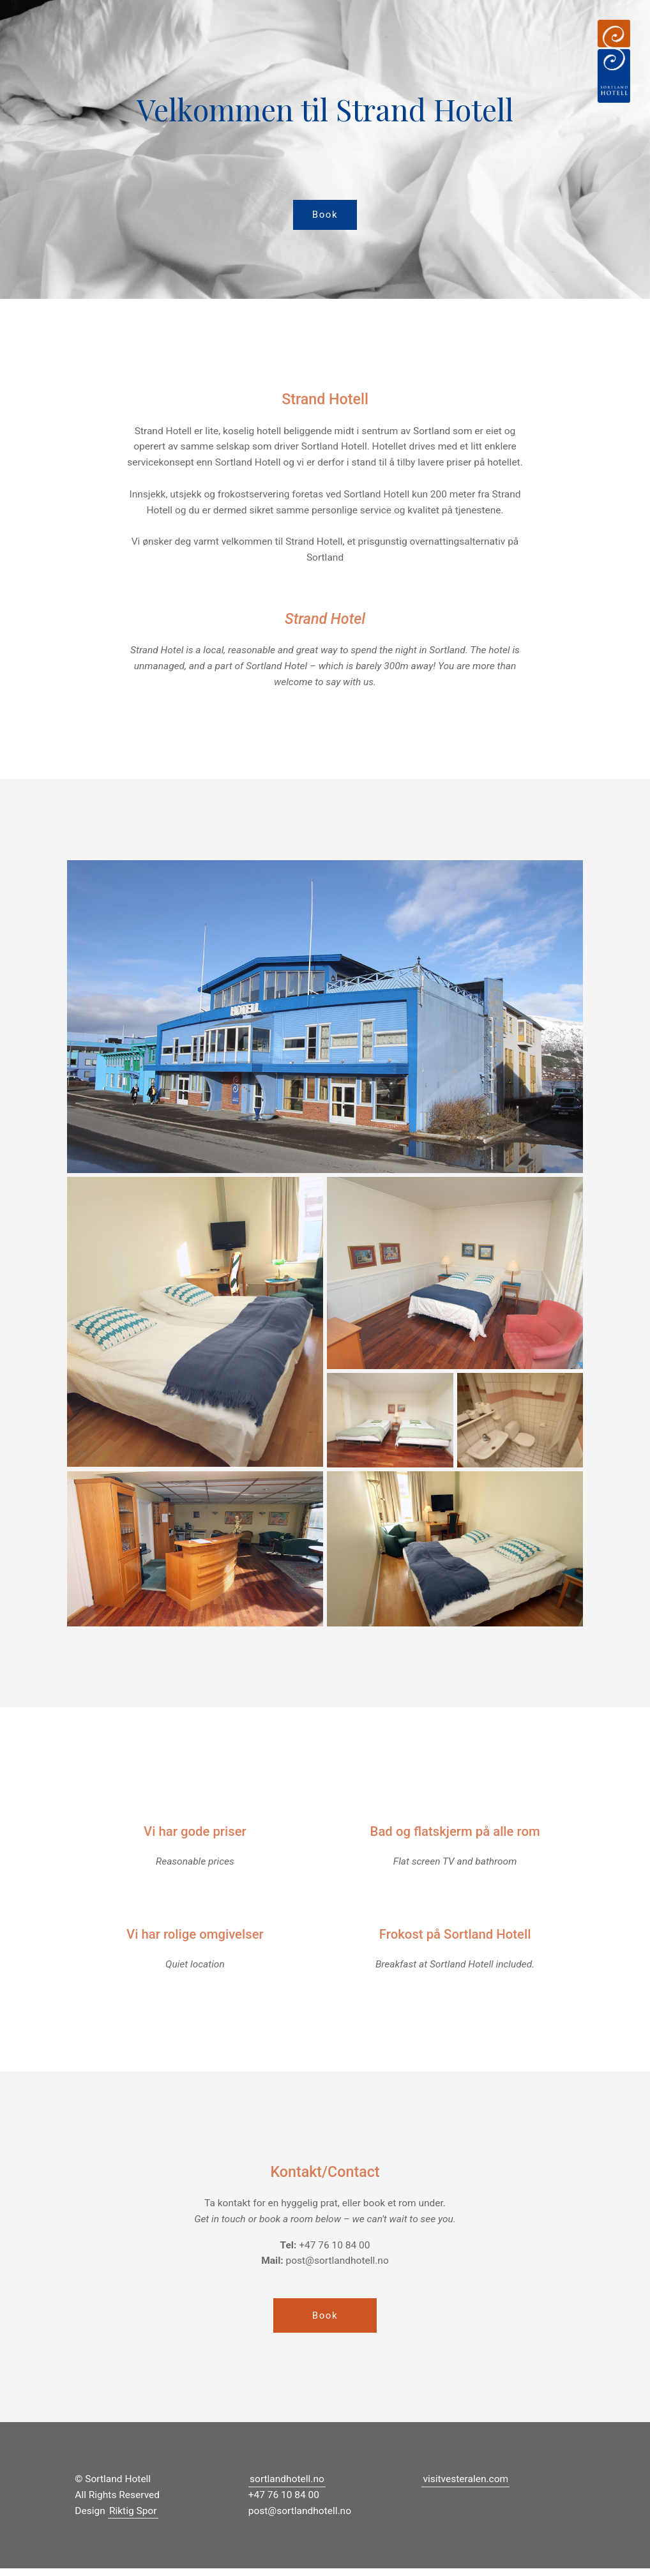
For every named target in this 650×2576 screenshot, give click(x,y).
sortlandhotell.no (287, 2486)
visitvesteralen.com (465, 2486)
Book (325, 216)
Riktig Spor (133, 2518)
